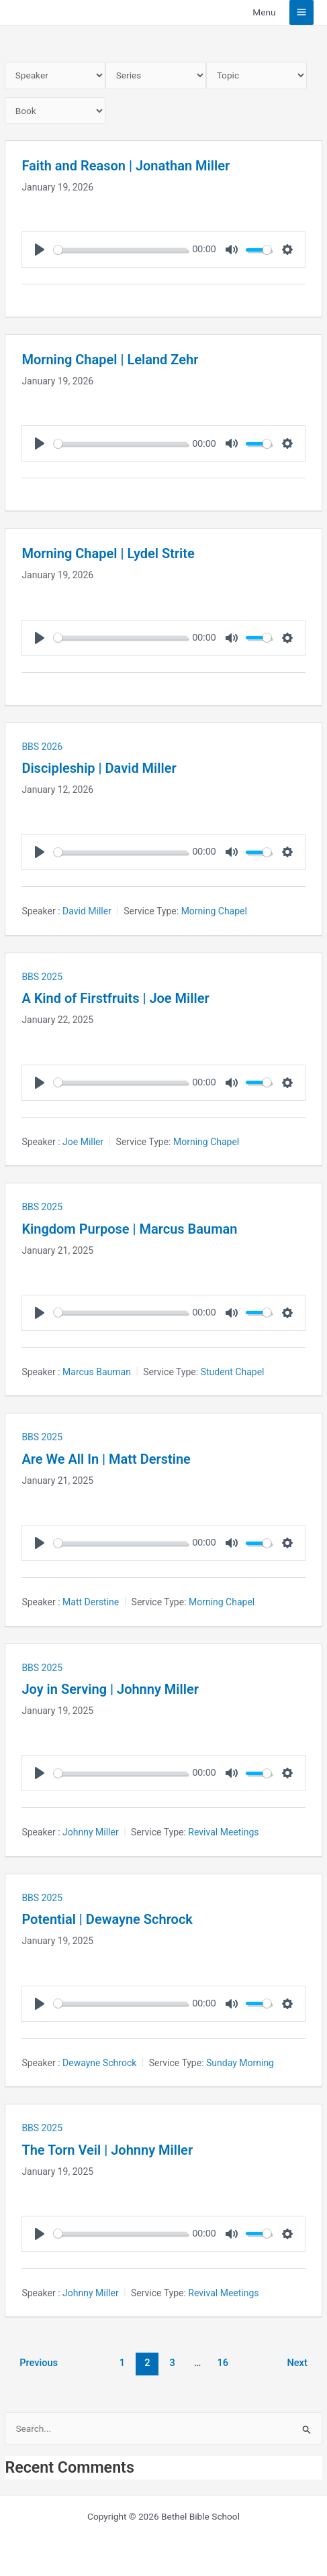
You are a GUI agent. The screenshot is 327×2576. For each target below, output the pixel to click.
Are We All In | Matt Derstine (105, 1459)
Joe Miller (82, 1141)
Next (297, 2363)
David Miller (86, 911)
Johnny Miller (90, 1832)
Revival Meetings (223, 1832)
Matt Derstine (90, 1602)
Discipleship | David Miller (98, 768)
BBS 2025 (41, 976)
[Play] (39, 249)
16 (222, 2363)
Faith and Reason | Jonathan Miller (125, 166)
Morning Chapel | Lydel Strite (107, 553)
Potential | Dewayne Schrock (107, 1919)
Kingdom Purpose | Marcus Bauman (129, 1229)
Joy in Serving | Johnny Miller (110, 1689)
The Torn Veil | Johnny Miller (107, 2150)
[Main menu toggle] (301, 12)
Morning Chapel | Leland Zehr (109, 360)
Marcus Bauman (96, 1371)
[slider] (120, 250)
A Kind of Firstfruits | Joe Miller (115, 998)
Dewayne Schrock (99, 2062)
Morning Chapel (214, 911)
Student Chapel (233, 1371)
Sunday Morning (240, 2062)
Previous (38, 2363)
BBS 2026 (41, 746)
